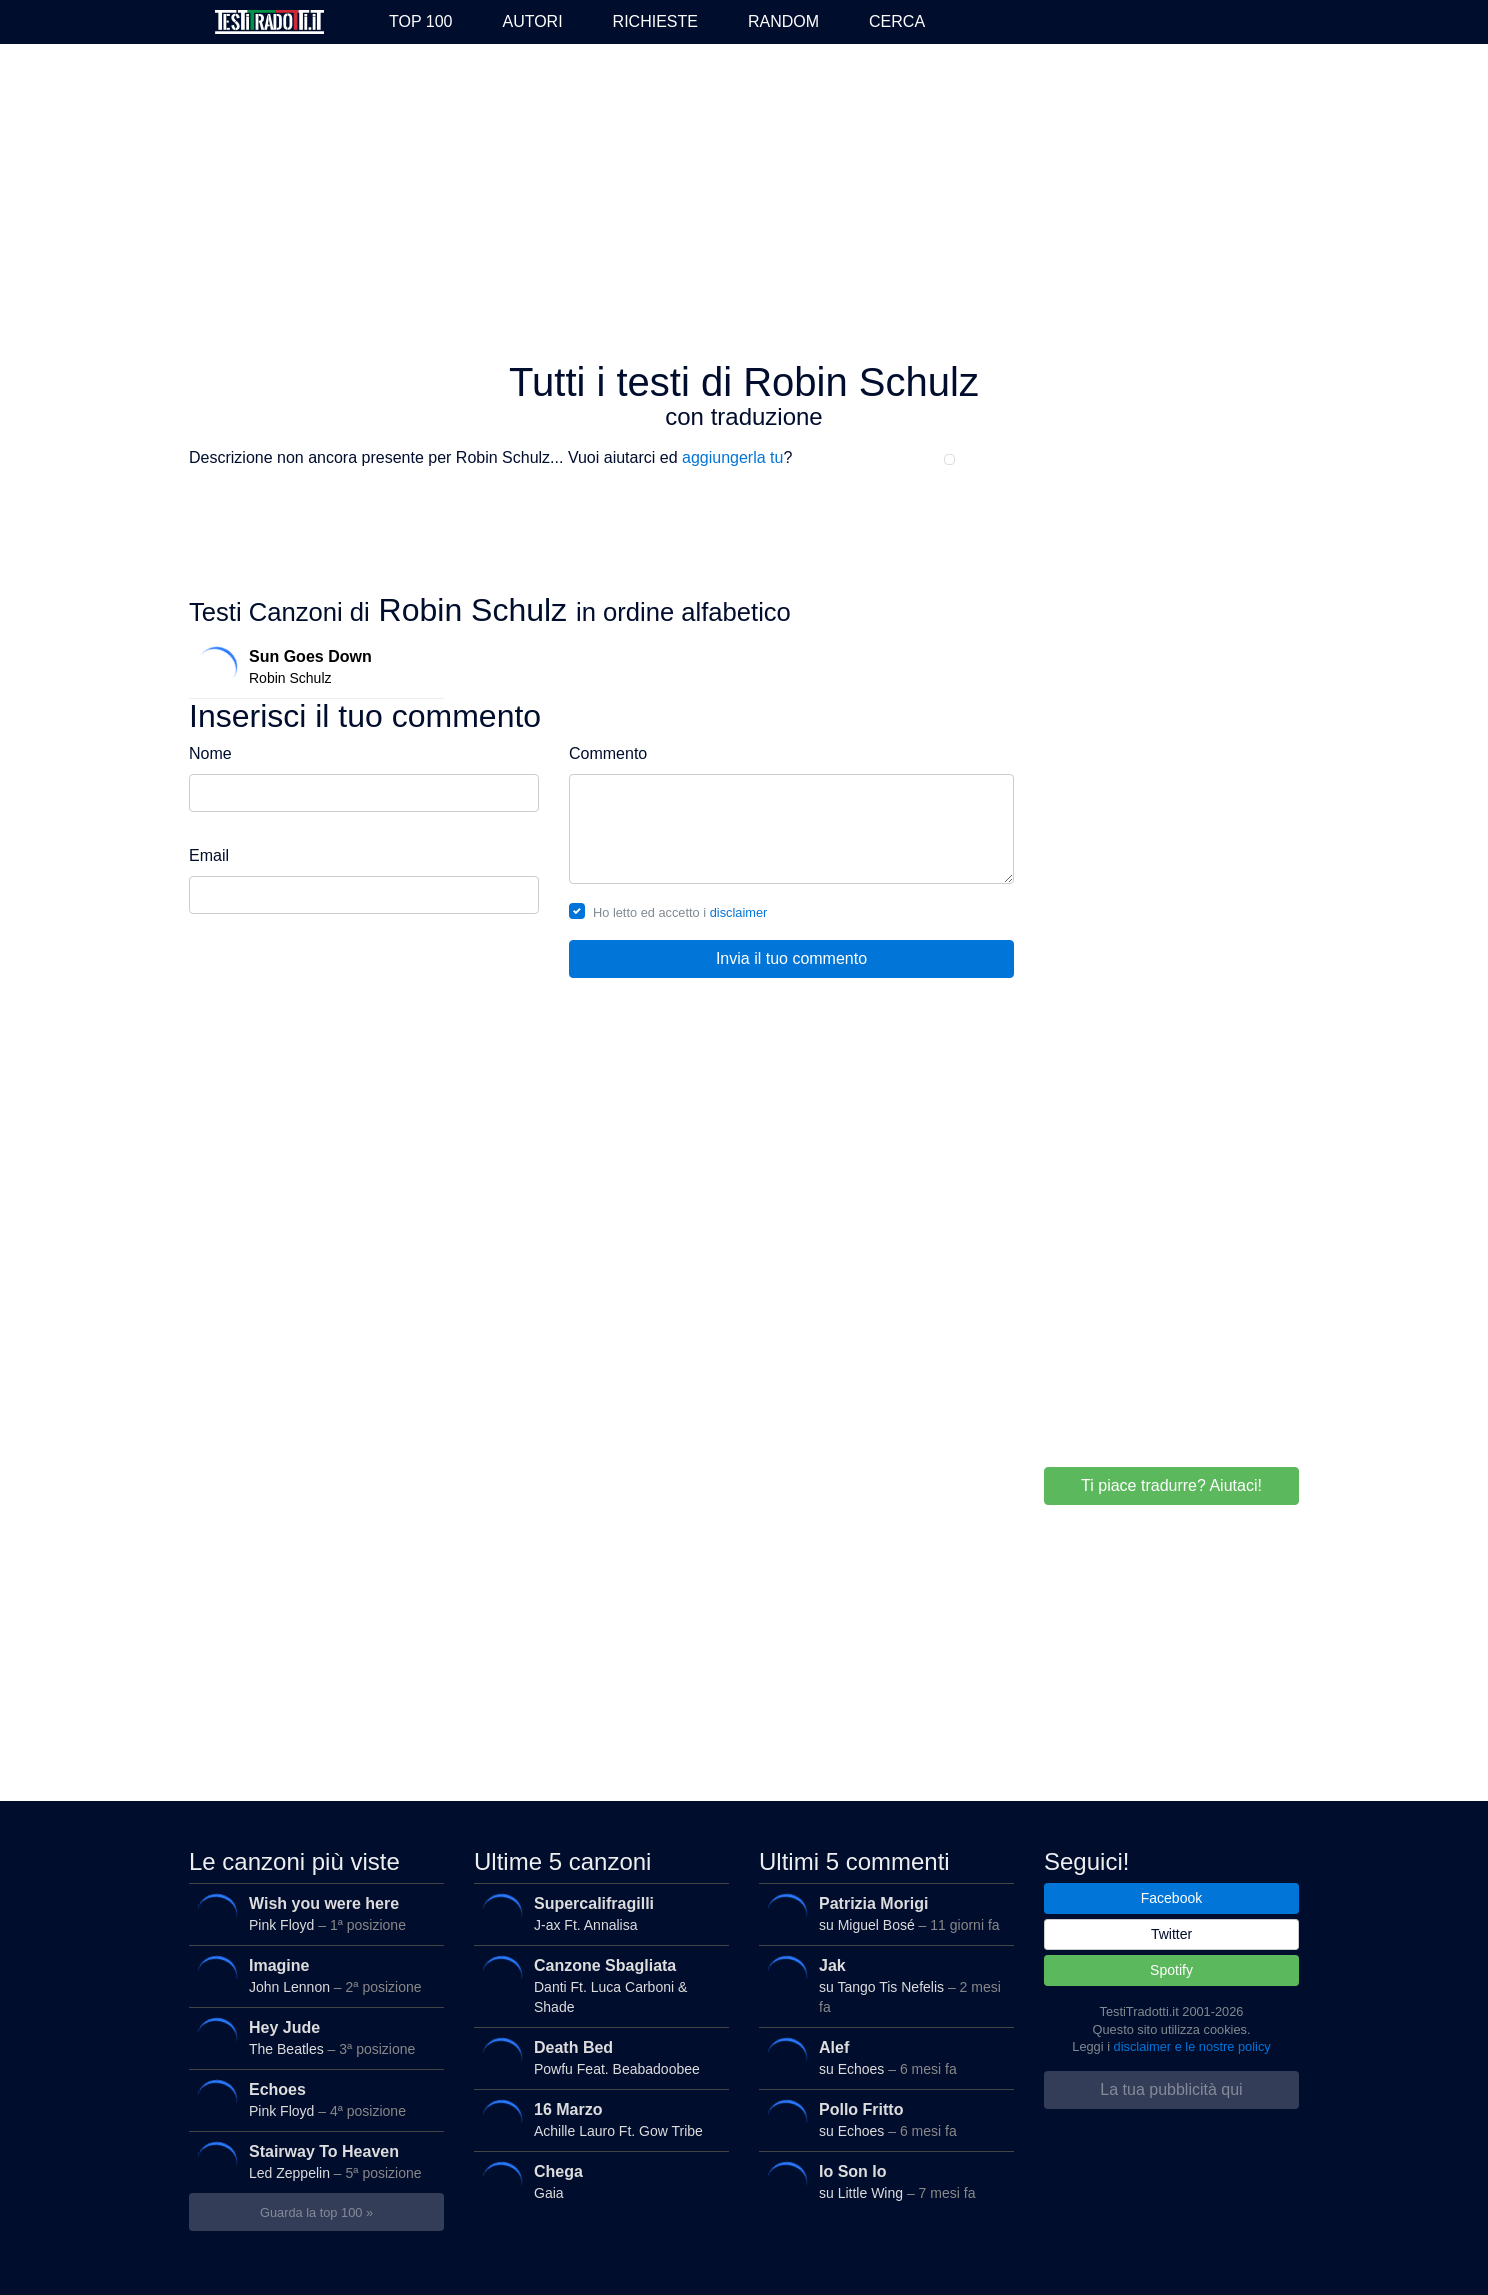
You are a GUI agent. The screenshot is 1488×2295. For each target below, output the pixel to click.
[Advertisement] (744, 204)
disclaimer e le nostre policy (1192, 2046)
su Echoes (881, 2058)
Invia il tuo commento (791, 958)
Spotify (1171, 1970)
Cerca (897, 21)
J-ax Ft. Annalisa (596, 1914)
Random (783, 21)
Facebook (1171, 1898)
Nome (210, 753)
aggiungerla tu (732, 457)
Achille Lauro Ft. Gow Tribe (596, 2120)
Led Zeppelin (311, 2162)
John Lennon (311, 1976)
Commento (608, 753)
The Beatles (311, 2038)
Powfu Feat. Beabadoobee (596, 2058)
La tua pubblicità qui (1171, 2089)
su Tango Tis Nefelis (881, 1981)
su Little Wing (881, 2182)
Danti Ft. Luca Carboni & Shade (596, 1981)
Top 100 (420, 21)
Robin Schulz (312, 666)
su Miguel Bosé (881, 1914)
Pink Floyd (311, 1914)
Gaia (596, 2182)
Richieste (655, 21)
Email (209, 855)
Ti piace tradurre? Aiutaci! (1171, 1485)
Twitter (1171, 1934)
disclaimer (739, 912)
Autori (532, 21)
